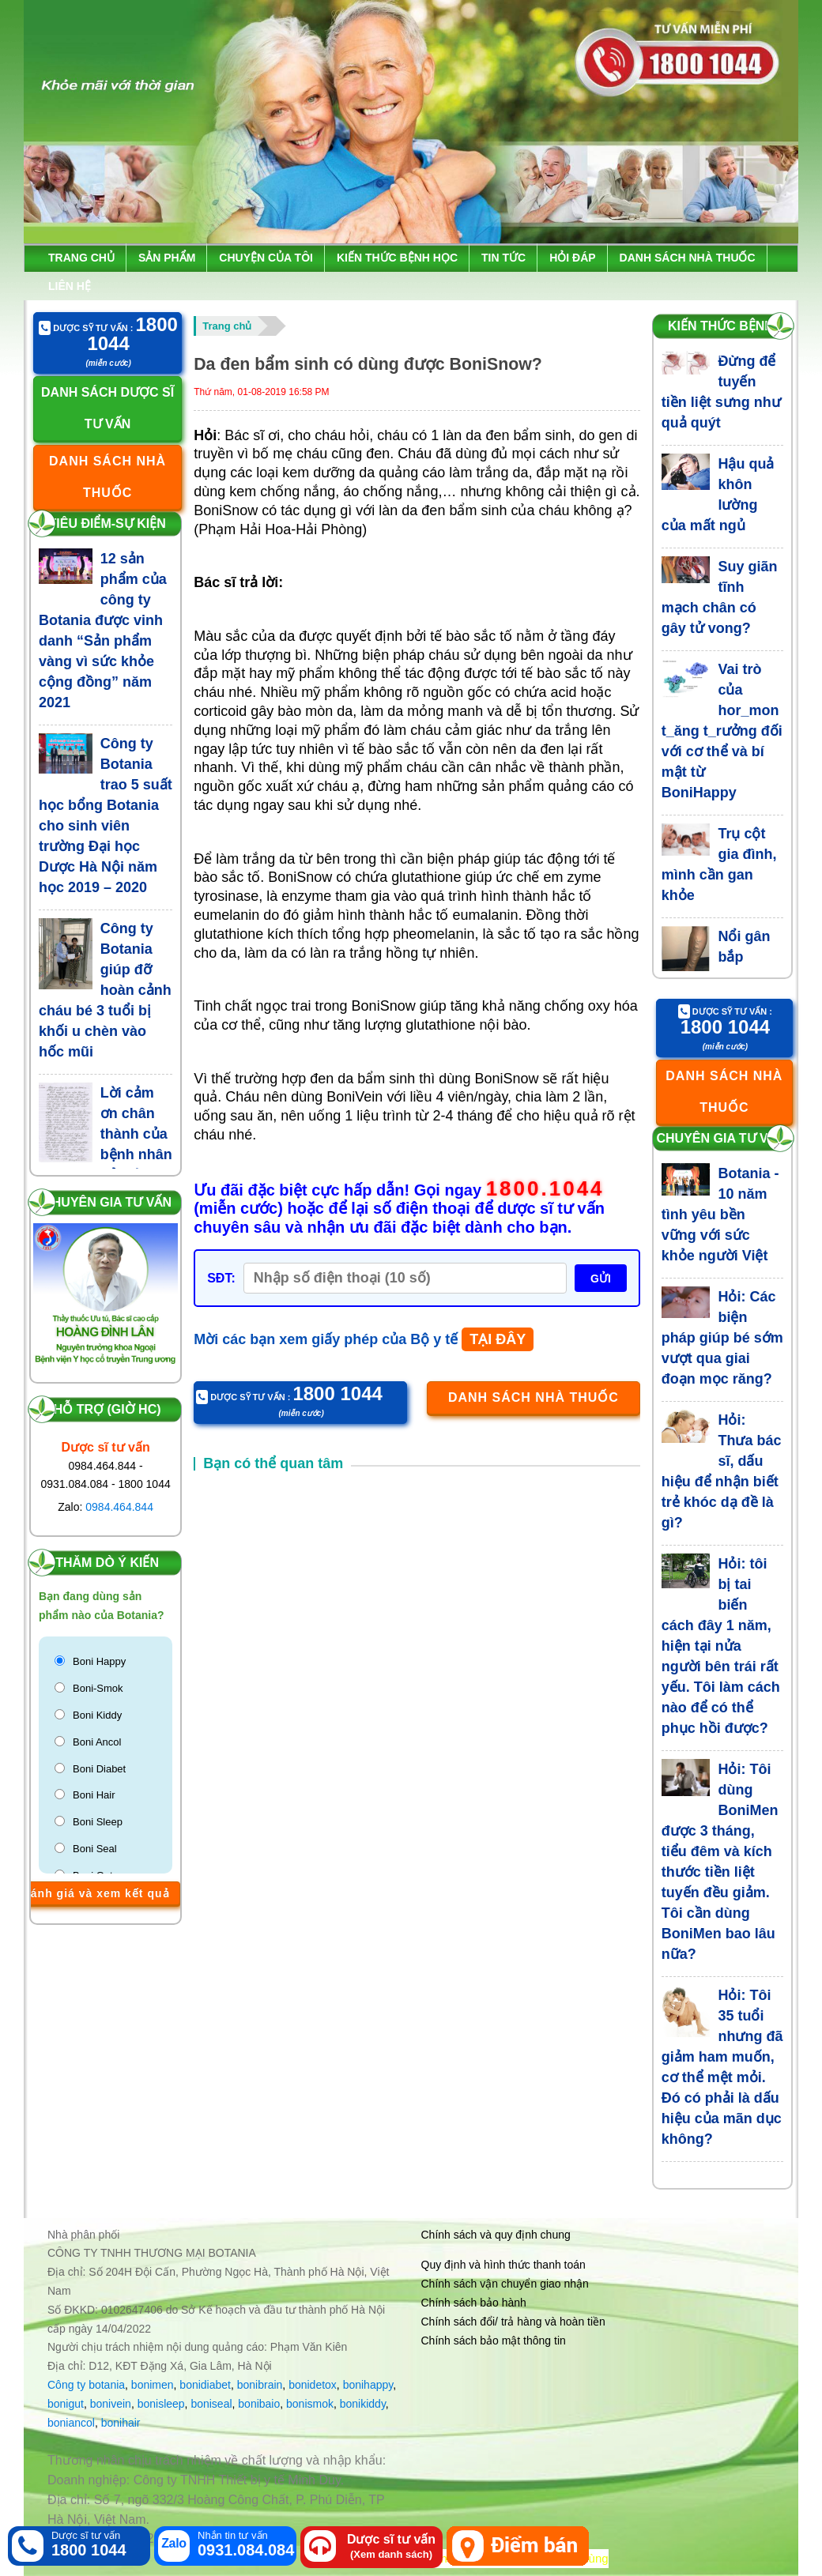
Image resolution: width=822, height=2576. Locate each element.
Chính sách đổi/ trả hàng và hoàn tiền (513, 2321)
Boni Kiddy (97, 1715)
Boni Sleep (98, 1822)
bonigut (65, 2403)
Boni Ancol (97, 1742)
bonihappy (368, 2384)
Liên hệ (69, 286)
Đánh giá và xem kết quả (96, 1893)
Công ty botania (86, 2384)
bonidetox (312, 2384)
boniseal (211, 2403)
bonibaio (259, 2403)
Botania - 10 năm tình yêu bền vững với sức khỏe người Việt (720, 1215)
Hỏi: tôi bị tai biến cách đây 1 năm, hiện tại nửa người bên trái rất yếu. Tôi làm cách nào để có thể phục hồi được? (721, 1646)
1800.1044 (545, 1189)
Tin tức (503, 257)
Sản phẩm (166, 257)
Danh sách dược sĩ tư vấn (107, 408)
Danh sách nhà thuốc (688, 257)
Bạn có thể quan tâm (273, 1463)
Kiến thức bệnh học (397, 257)
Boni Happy (99, 1661)
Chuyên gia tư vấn (107, 1202)
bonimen (152, 2384)
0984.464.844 (119, 1507)
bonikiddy (363, 2403)
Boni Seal (95, 1848)
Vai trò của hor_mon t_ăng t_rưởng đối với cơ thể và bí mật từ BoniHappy (722, 730)
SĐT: (221, 1278)
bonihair (121, 2422)
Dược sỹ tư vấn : (108, 335)
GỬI (600, 1278)
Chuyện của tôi (266, 257)
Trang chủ (81, 257)
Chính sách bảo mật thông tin (493, 2340)
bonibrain (260, 2384)
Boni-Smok (98, 1688)
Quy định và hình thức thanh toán (503, 2264)
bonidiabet (205, 2384)
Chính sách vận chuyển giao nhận (505, 2283)
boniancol (71, 2422)
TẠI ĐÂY (497, 1339)
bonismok (310, 2403)
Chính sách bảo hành (473, 2302)
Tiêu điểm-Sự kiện (106, 523)
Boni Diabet (99, 1769)
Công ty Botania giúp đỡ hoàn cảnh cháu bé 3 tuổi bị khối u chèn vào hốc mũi (105, 990)
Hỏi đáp (572, 257)
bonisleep (161, 2403)
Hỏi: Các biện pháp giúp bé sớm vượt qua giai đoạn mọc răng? (722, 1338)
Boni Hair (94, 1795)
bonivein (110, 2403)
